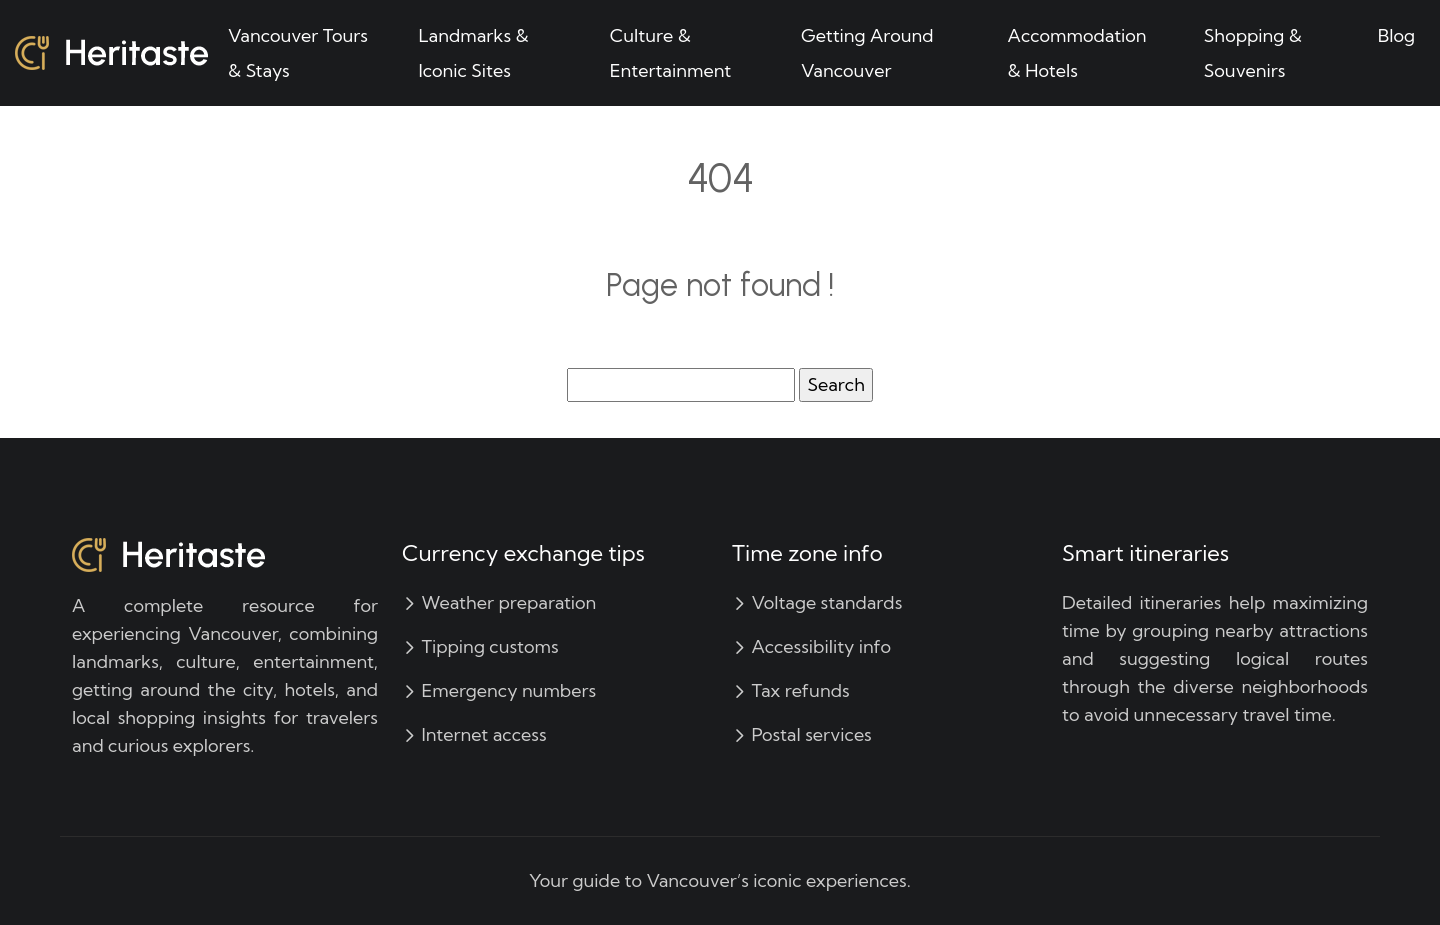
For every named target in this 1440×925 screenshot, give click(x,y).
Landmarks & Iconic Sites (473, 53)
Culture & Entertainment (671, 53)
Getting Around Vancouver (867, 53)
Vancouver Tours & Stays (298, 53)
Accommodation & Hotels (1077, 53)
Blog (1396, 35)
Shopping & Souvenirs (1253, 53)
